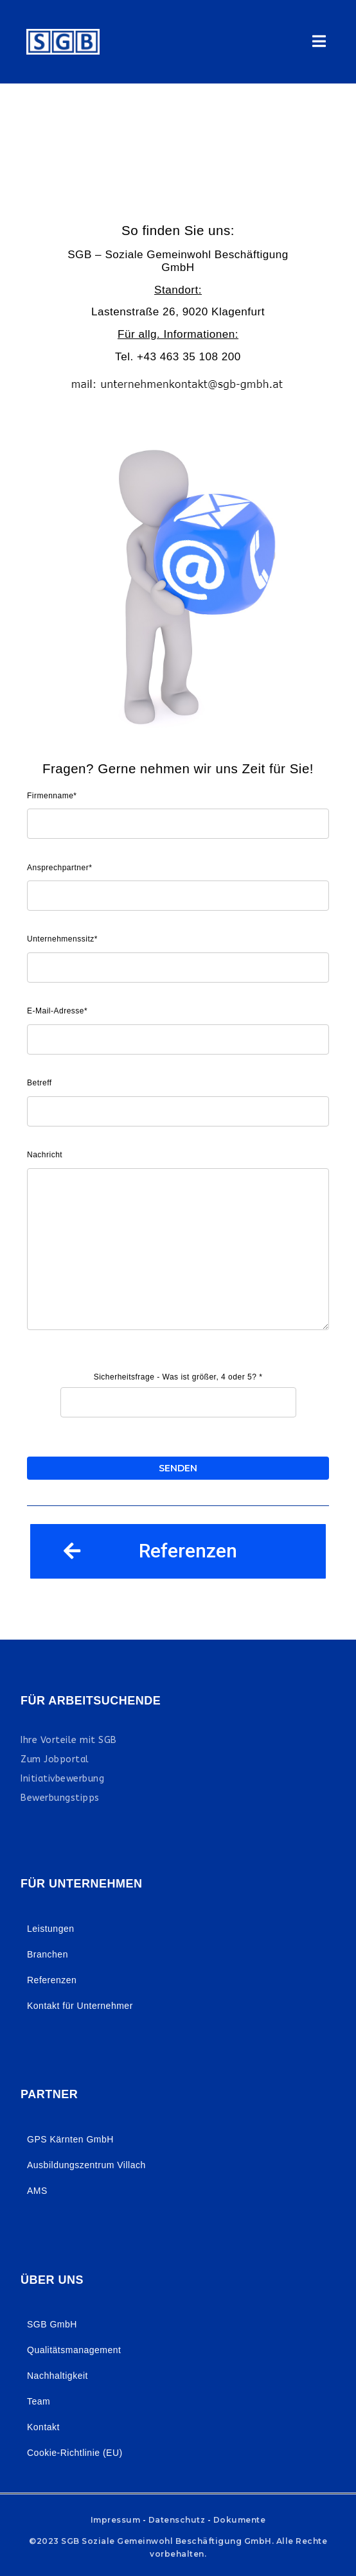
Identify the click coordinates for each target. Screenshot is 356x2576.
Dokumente (239, 2520)
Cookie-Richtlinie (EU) (75, 2453)
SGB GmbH (52, 2324)
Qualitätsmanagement (74, 2350)
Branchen (47, 1954)
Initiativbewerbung (62, 1778)
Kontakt (43, 2427)
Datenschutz (177, 2520)
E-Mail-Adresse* (57, 1010)
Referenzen (51, 1980)
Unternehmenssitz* (62, 938)
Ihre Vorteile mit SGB (69, 1740)
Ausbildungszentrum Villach (86, 2165)
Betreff (39, 1082)
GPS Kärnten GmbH (70, 2139)
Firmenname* (52, 795)
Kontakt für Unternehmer (80, 2006)
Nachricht (44, 1154)
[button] (178, 1551)
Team (38, 2401)
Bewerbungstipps (60, 1797)
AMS (37, 2191)
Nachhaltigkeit (57, 2375)
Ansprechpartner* (59, 867)
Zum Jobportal (55, 1759)
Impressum (116, 2520)
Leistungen (51, 1928)
